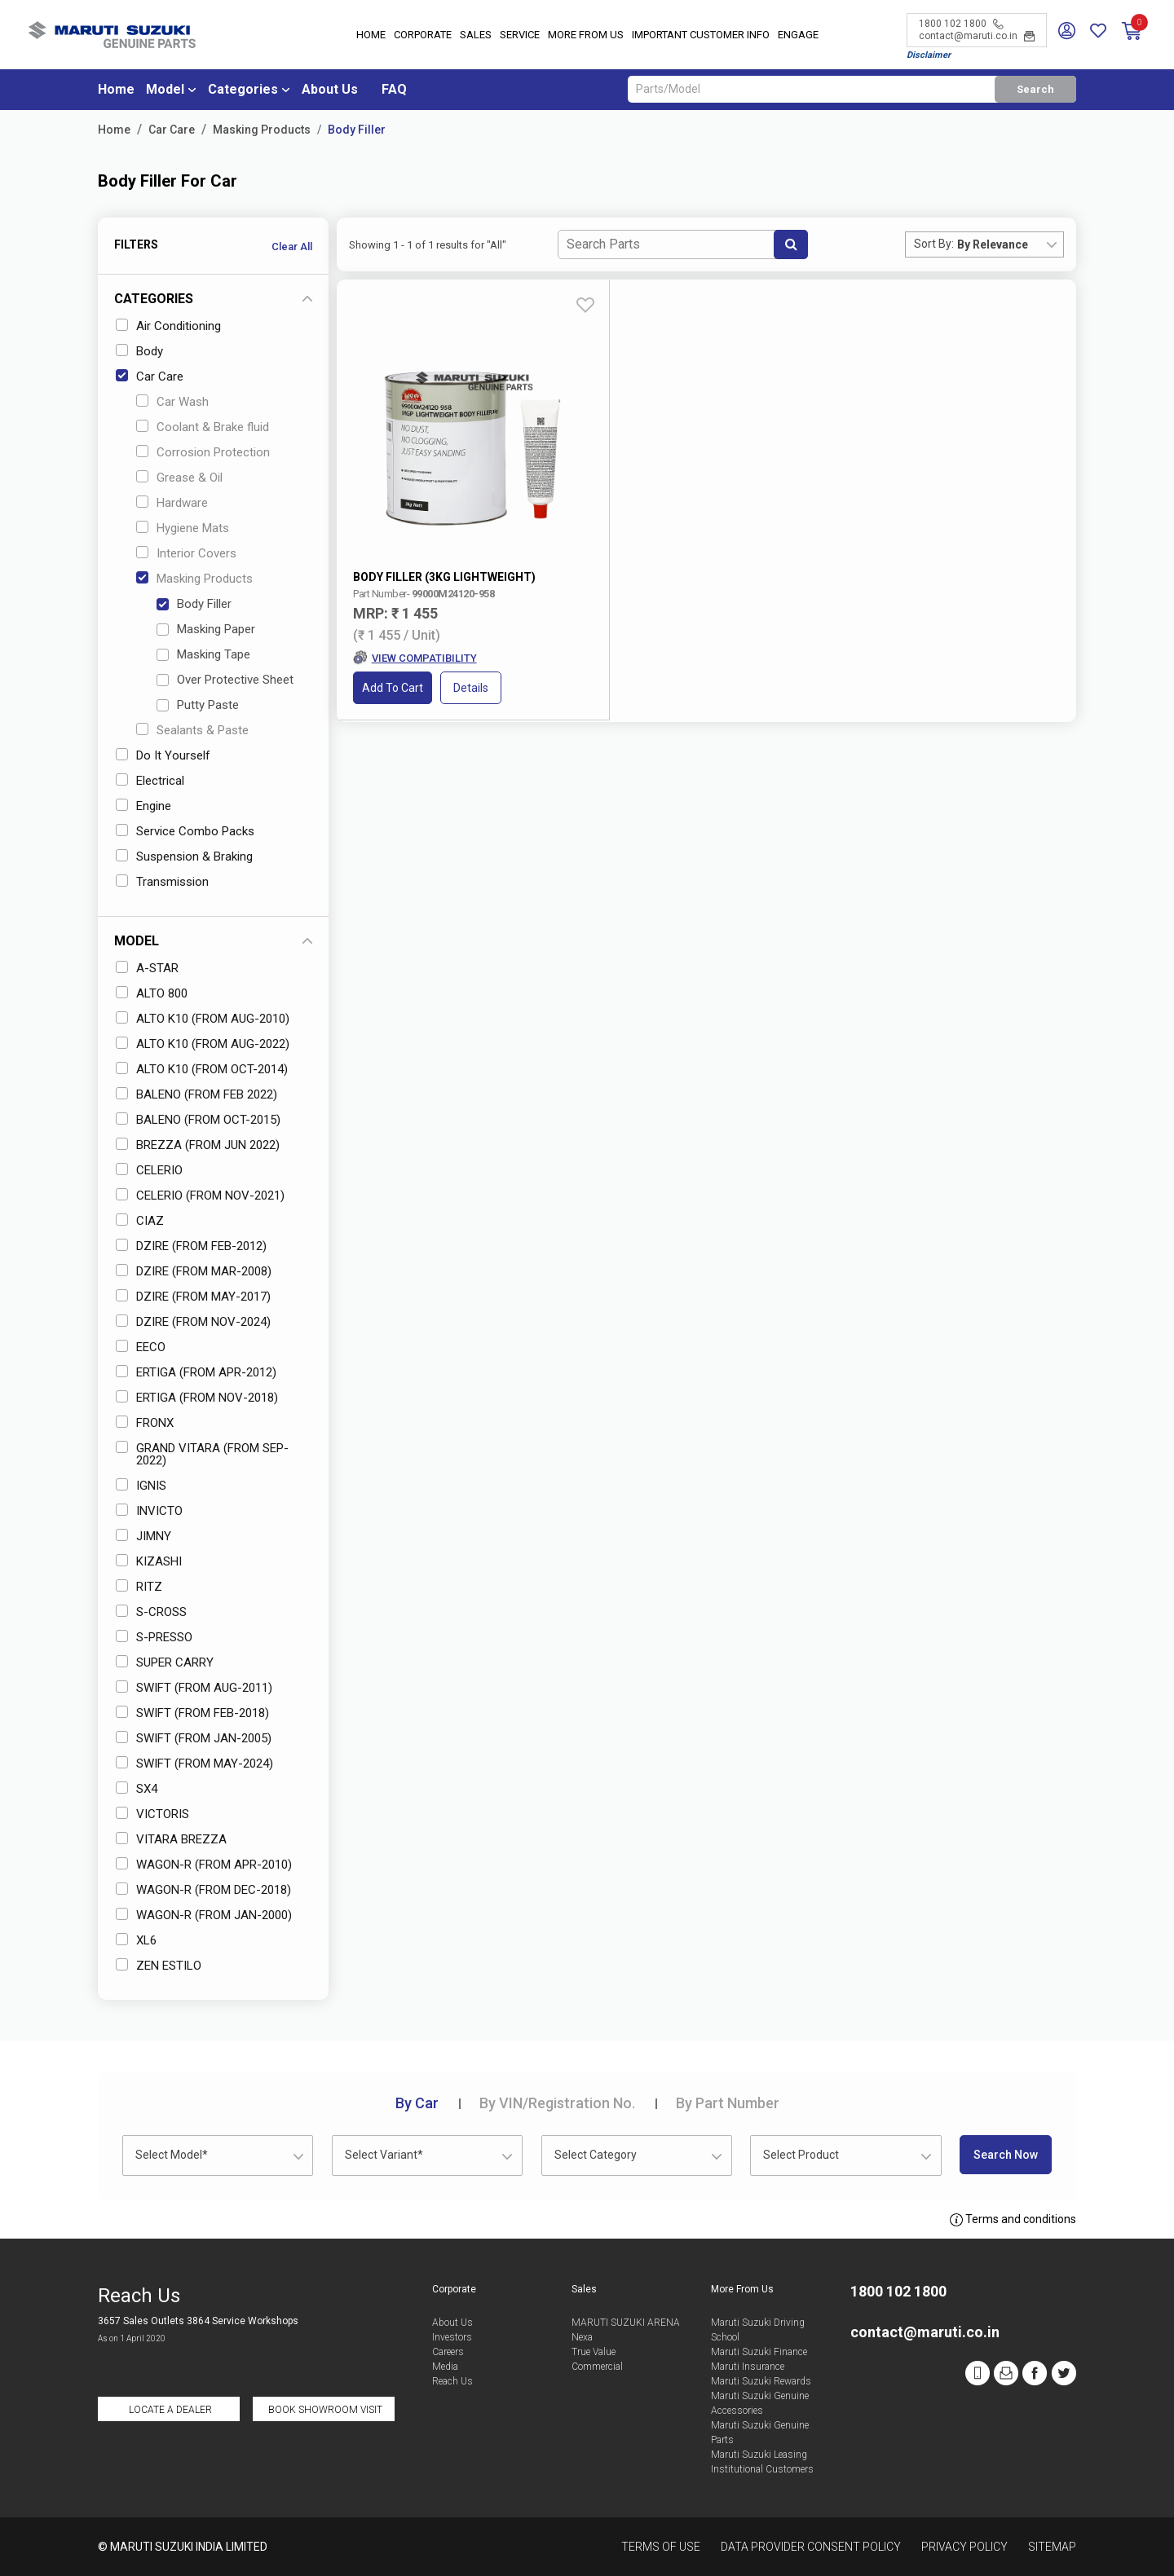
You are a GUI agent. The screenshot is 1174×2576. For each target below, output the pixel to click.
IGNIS (141, 1485)
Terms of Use (660, 2546)
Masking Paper (206, 629)
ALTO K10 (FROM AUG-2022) (202, 1044)
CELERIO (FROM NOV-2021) (200, 1195)
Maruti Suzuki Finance (759, 2352)
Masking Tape (203, 654)
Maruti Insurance (747, 2366)
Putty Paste (198, 705)
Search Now (1005, 2154)
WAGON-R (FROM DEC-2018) (203, 1889)
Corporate (423, 36)
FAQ (394, 91)
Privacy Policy (964, 2546)
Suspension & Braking (184, 856)
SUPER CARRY (165, 1662)
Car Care (171, 129)
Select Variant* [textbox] (384, 2154)
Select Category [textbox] (595, 2154)
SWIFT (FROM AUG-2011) (194, 1687)
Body (139, 351)
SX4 (136, 1788)
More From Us (586, 36)
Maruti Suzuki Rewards (761, 2381)
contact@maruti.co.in (977, 36)
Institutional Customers (762, 2469)
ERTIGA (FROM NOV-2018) (197, 1397)
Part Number (727, 2102)
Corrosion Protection (203, 452)
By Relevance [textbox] (992, 244)
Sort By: (934, 243)
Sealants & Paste (192, 730)
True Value (594, 2352)
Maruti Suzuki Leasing (759, 2454)
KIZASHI (149, 1561)
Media (445, 2366)
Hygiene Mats (182, 528)
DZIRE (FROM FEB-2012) (191, 1246)
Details (471, 598)
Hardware (172, 502)
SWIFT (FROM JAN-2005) (193, 1738)
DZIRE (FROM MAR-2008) (193, 1271)
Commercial (597, 2366)
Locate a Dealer (170, 2409)
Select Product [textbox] (801, 2154)
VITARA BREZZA (171, 1839)
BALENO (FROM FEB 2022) (196, 1094)
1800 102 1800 (961, 24)
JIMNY (143, 1536)
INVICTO (149, 1511)
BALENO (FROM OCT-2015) (198, 1119)
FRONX (145, 1423)
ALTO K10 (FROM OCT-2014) (202, 1069)
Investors (452, 2337)
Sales (476, 36)
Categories (243, 91)
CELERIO (149, 1170)
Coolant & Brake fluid (202, 427)
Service (520, 36)
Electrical (150, 780)
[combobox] (1010, 244)
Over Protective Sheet (225, 679)
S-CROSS (151, 1612)
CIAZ (140, 1220)
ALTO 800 (152, 993)
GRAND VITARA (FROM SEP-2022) (202, 1454)
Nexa (582, 2337)
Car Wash (172, 401)
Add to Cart (393, 598)
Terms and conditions (1013, 2219)
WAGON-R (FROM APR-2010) (204, 1864)
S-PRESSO (154, 1637)
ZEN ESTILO (158, 1965)
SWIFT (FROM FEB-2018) (192, 1713)
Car (417, 2102)
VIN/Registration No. (557, 2102)
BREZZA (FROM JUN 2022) (198, 1145)
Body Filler (357, 129)
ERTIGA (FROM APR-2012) (196, 1372)
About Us (330, 91)
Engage (798, 36)
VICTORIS (152, 1814)
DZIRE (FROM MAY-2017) (193, 1296)
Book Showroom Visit (325, 2409)
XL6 (136, 1940)
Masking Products (262, 129)
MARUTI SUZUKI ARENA (626, 2322)
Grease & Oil (179, 477)
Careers (448, 2352)
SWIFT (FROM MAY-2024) (194, 1763)
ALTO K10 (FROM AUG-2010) (202, 1018)
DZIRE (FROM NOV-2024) (193, 1321)
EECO (141, 1347)
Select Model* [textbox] (171, 2154)
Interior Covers (186, 553)
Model (165, 91)
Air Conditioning (168, 326)
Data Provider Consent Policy (811, 2546)
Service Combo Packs (185, 831)
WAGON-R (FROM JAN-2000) (204, 1915)
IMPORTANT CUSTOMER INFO (701, 36)
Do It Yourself (163, 755)
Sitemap (1052, 2546)
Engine (143, 806)
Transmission (162, 881)
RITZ (139, 1586)
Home (371, 36)
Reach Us (452, 2381)
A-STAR (147, 968)
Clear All (291, 246)
